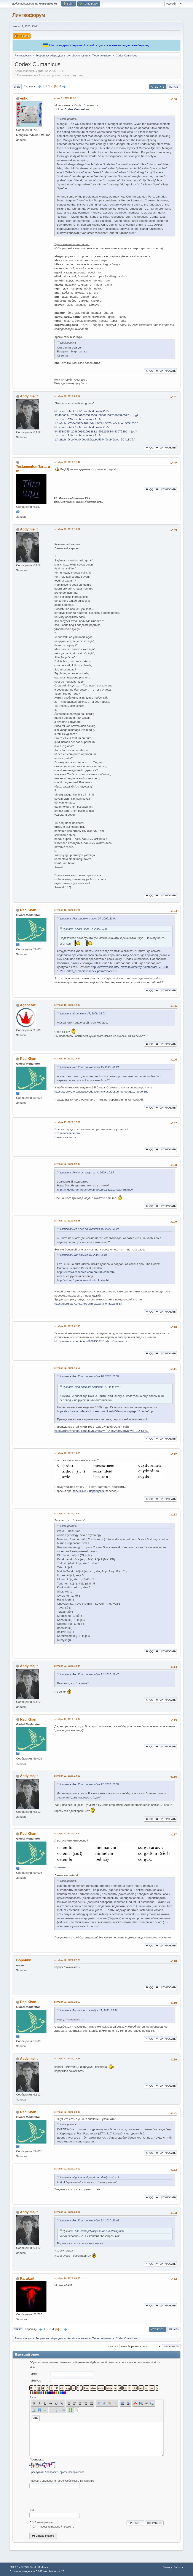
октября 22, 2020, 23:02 (67, 2168)
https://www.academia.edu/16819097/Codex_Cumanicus (90, 1341)
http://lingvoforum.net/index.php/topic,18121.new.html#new (95, 1189)
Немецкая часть (65, 1137)
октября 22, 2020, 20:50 (67, 1833)
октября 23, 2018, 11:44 (67, 462)
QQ (149, 371)
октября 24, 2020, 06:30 (67, 2278)
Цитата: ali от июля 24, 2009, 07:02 (85, 928)
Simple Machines (39, 2567)
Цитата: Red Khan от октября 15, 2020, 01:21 (89, 1067)
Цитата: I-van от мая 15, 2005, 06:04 (83, 1255)
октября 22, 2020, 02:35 (67, 1220)
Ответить (157, 86)
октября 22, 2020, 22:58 (67, 2058)
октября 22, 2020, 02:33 (67, 1164)
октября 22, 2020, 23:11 (67, 2212)
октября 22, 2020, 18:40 (67, 1513)
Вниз (17, 86)
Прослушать (36, 2472)
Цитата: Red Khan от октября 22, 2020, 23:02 (89, 2220)
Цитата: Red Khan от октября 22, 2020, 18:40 (89, 1674)
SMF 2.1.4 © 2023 (19, 2567)
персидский (97, 1491)
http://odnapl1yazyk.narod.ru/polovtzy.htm (84, 1280)
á (30, 2397)
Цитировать (165, 371)
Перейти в (112, 2346)
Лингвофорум (28, 15)
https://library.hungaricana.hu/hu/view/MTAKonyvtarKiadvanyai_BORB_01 (101, 1430)
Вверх (18, 2329)
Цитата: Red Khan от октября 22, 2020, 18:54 (89, 1784)
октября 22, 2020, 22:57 (67, 2002)
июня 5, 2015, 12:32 (65, 98)
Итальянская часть (67, 1133)
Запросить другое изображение (65, 2472)
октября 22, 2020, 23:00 (67, 2112)
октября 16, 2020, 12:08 (67, 1005)
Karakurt (27, 2278)
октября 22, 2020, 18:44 (67, 1666)
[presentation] (62, 2498)
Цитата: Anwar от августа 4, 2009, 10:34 (87, 1172)
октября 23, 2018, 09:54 (67, 396)
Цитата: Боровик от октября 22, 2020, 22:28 (89, 2010)
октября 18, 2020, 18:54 (67, 1058)
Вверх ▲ (178, 2567)
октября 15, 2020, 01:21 (67, 910)
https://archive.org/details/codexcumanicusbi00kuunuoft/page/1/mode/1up (101, 1091)
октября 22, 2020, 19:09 (67, 1775)
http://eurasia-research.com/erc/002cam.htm (86, 1272)
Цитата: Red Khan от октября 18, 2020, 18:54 (89, 1376)
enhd (24, 98)
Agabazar (28, 1005)
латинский (79, 1491)
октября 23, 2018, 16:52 (67, 529)
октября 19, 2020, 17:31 (67, 1122)
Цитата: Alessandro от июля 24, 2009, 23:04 (88, 918)
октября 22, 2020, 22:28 (67, 1960)
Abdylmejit (29, 396)
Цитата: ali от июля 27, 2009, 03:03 (83, 1013)
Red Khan (28, 910)
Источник (60, 1867)
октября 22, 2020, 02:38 (67, 1326)
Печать (174, 86)
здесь (102, 45)
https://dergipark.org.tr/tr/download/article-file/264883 (88, 1303)
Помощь (167, 2567)
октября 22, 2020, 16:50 (67, 1368)
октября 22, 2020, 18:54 (67, 1719)
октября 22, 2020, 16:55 (67, 1453)
